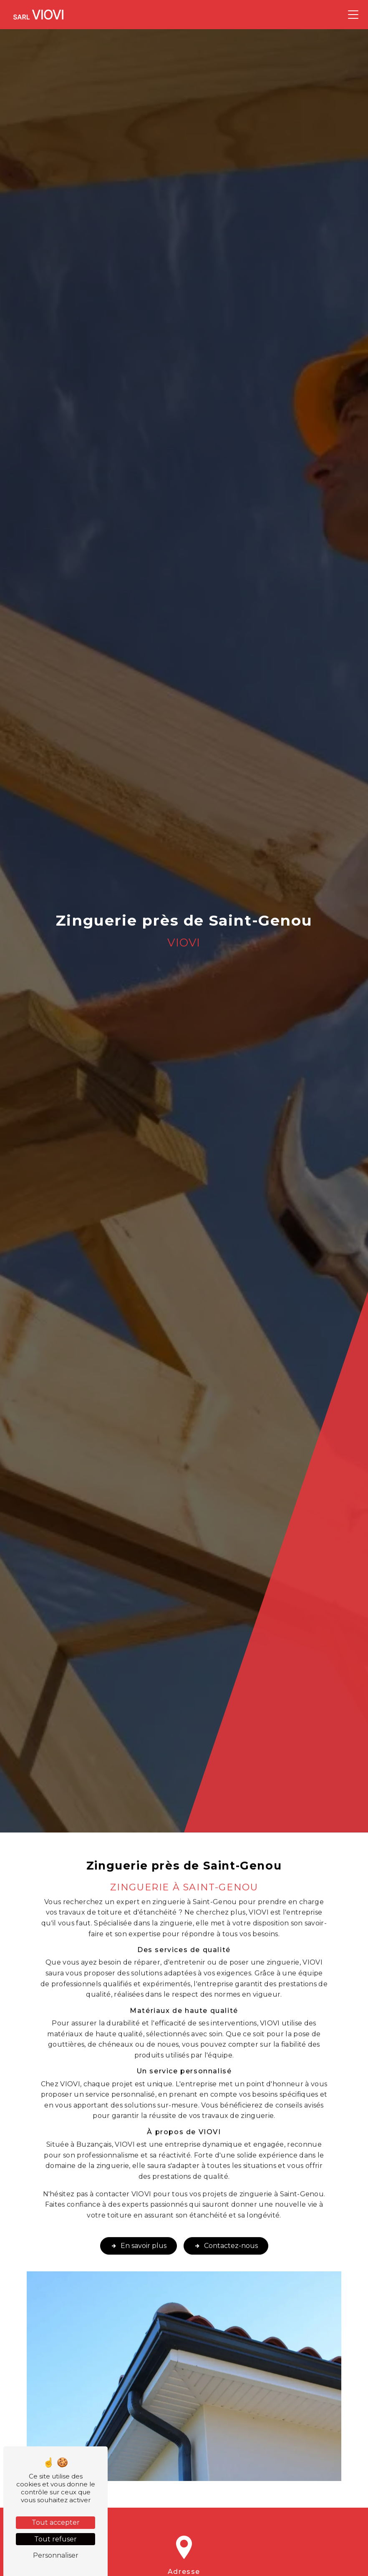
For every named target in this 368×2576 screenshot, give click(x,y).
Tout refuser (55, 2539)
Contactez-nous (226, 2228)
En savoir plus (138, 2228)
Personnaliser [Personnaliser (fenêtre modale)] (55, 2555)
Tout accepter (56, 2522)
